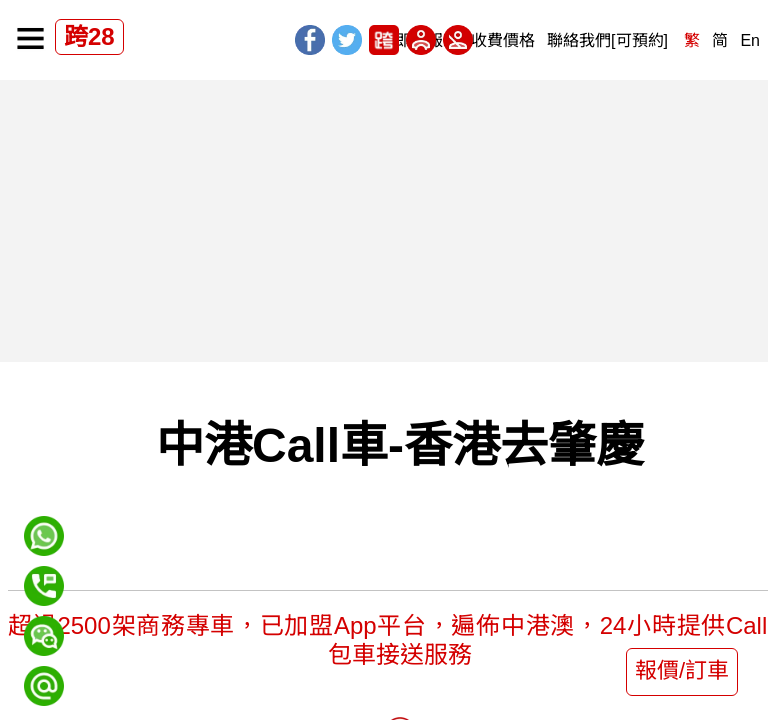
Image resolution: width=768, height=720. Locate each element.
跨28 (89, 36)
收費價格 (503, 40)
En (750, 40)
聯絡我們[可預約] (607, 40)
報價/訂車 (682, 670)
